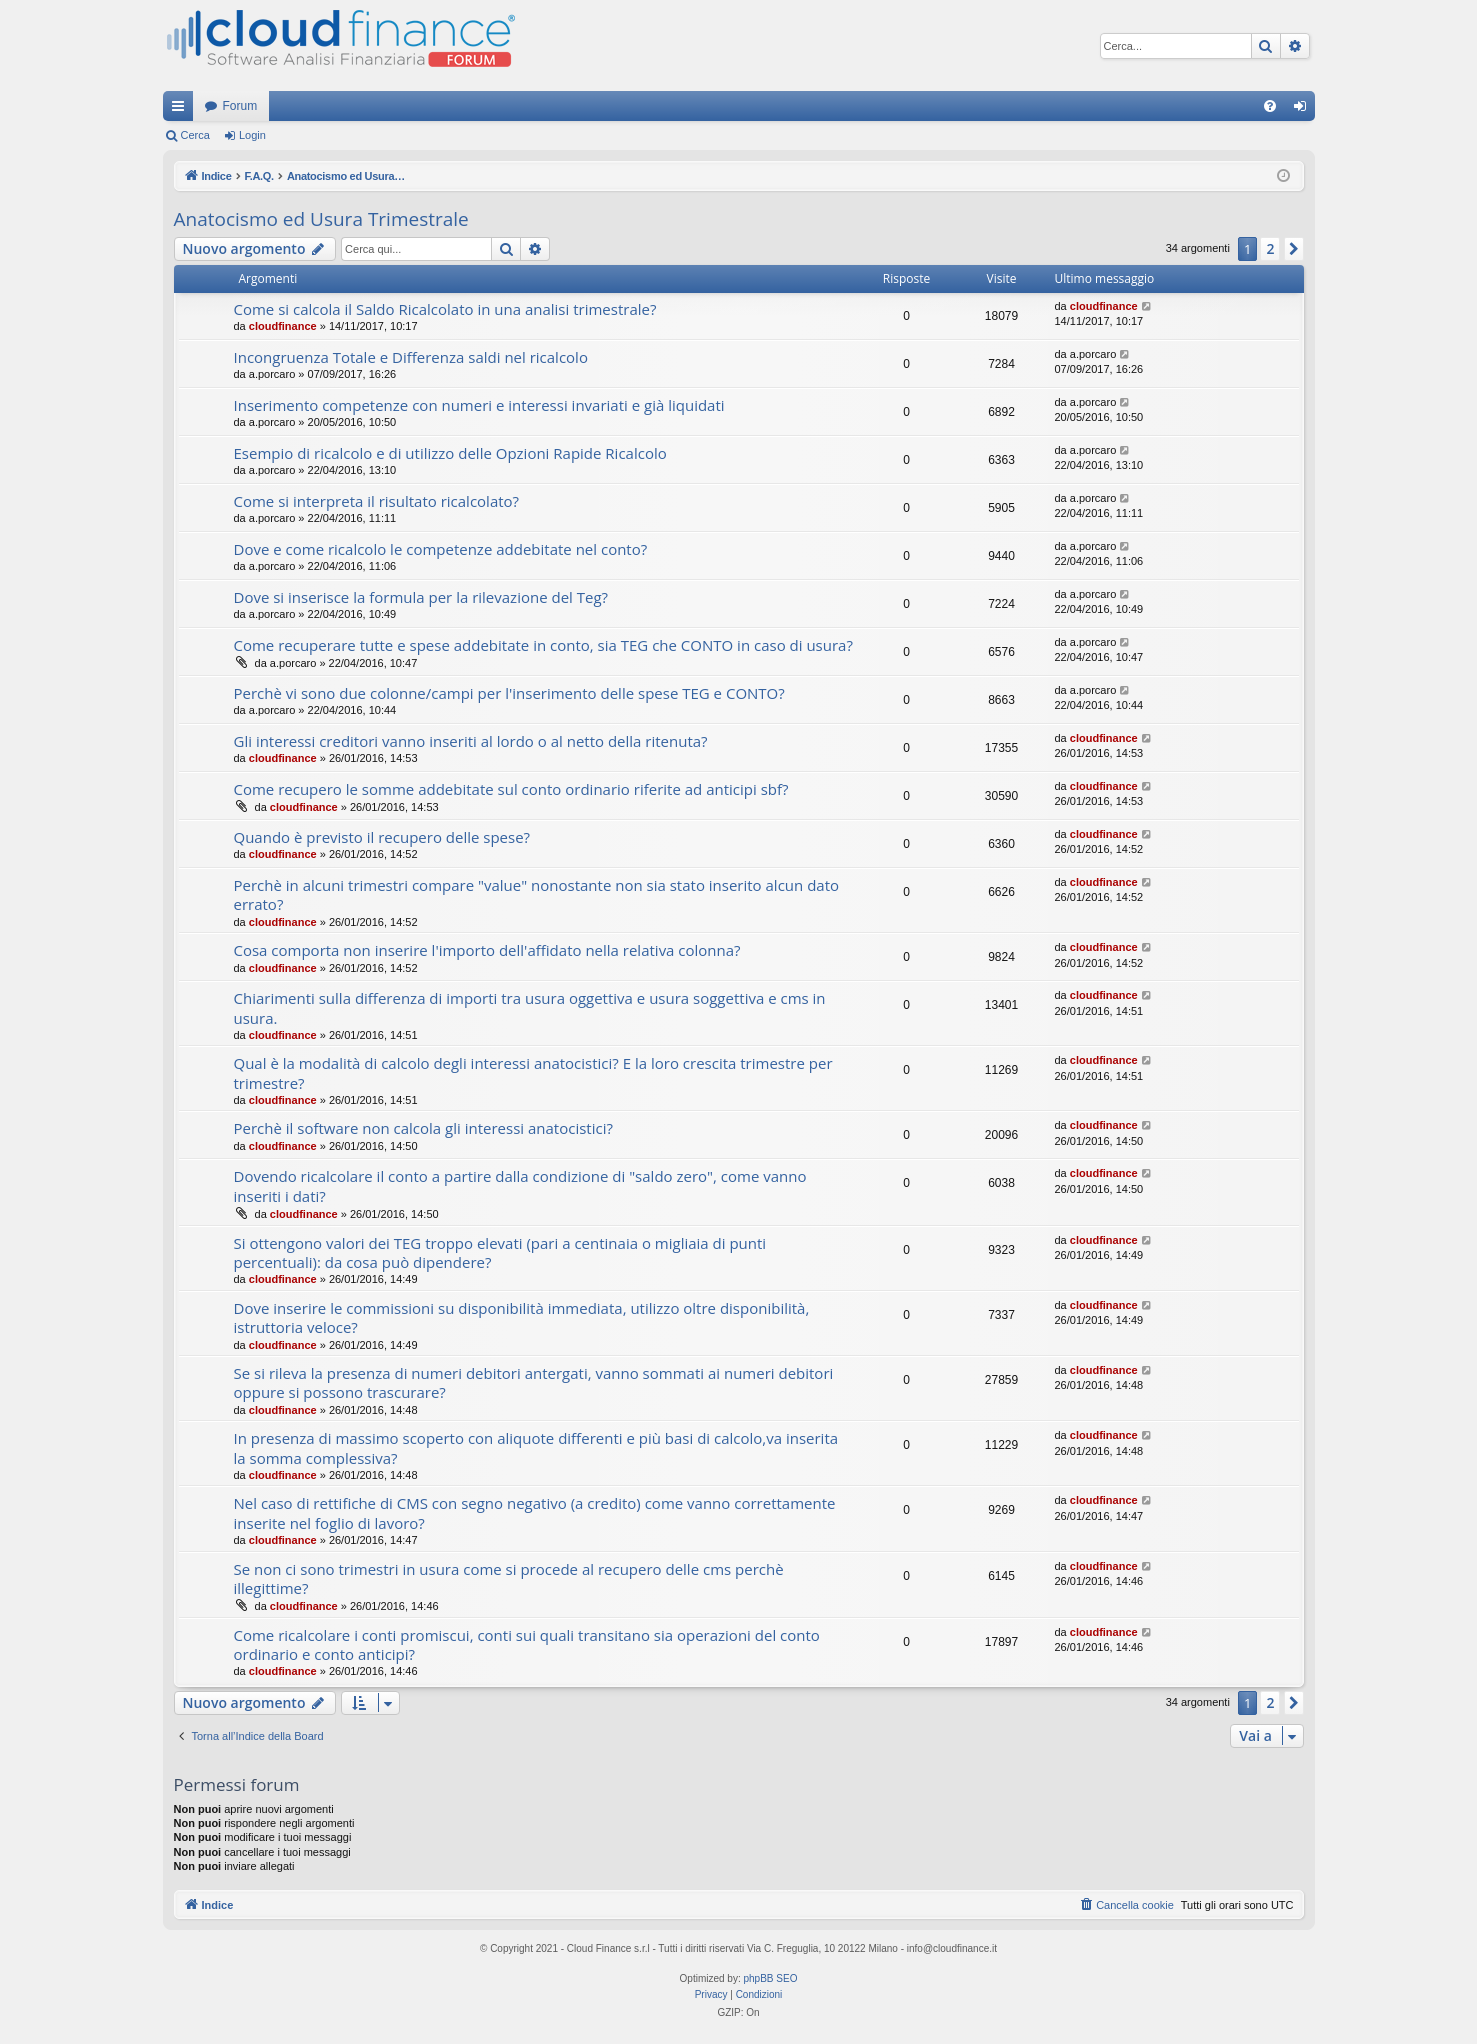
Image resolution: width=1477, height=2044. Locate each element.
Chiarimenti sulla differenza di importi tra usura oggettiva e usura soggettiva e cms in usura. (530, 1007)
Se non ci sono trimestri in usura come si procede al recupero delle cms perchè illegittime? (509, 1578)
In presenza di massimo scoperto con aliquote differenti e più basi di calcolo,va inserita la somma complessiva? (536, 1447)
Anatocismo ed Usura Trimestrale (321, 219)
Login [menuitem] (1303, 110)
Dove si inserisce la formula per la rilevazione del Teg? (421, 597)
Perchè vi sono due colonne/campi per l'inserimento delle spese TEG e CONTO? (509, 693)
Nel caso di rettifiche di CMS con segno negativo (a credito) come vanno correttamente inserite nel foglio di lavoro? (535, 1512)
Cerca (195, 135)
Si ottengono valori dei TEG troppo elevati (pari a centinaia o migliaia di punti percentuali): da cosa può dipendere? (500, 1252)
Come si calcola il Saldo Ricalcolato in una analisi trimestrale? (445, 309)
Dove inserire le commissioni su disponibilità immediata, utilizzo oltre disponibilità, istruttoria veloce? (522, 1317)
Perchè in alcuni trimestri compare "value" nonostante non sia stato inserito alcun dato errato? (537, 894)
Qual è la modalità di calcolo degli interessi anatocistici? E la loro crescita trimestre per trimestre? (533, 1072)
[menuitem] (1270, 106)
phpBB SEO (771, 1978)
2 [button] (1270, 248)
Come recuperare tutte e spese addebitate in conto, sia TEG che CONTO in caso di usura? (543, 645)
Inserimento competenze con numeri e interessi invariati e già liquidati (479, 405)
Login (252, 135)
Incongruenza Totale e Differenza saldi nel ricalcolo (411, 357)
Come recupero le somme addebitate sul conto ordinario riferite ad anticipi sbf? (511, 789)
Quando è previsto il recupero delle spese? (382, 837)
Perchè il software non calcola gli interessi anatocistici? (423, 1128)
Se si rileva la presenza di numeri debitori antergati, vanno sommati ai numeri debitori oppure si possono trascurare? (534, 1382)
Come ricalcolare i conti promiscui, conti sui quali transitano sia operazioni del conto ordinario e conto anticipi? (527, 1644)
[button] (1294, 249)
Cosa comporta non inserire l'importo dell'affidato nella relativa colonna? (487, 950)
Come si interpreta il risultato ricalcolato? (377, 501)
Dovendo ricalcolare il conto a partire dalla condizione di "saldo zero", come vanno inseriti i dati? (520, 1185)
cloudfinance (283, 326)
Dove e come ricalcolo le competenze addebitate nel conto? (441, 549)
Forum (240, 106)
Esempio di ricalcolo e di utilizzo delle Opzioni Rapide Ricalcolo (450, 453)
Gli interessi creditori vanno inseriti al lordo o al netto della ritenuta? (471, 741)
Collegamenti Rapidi (182, 110)
